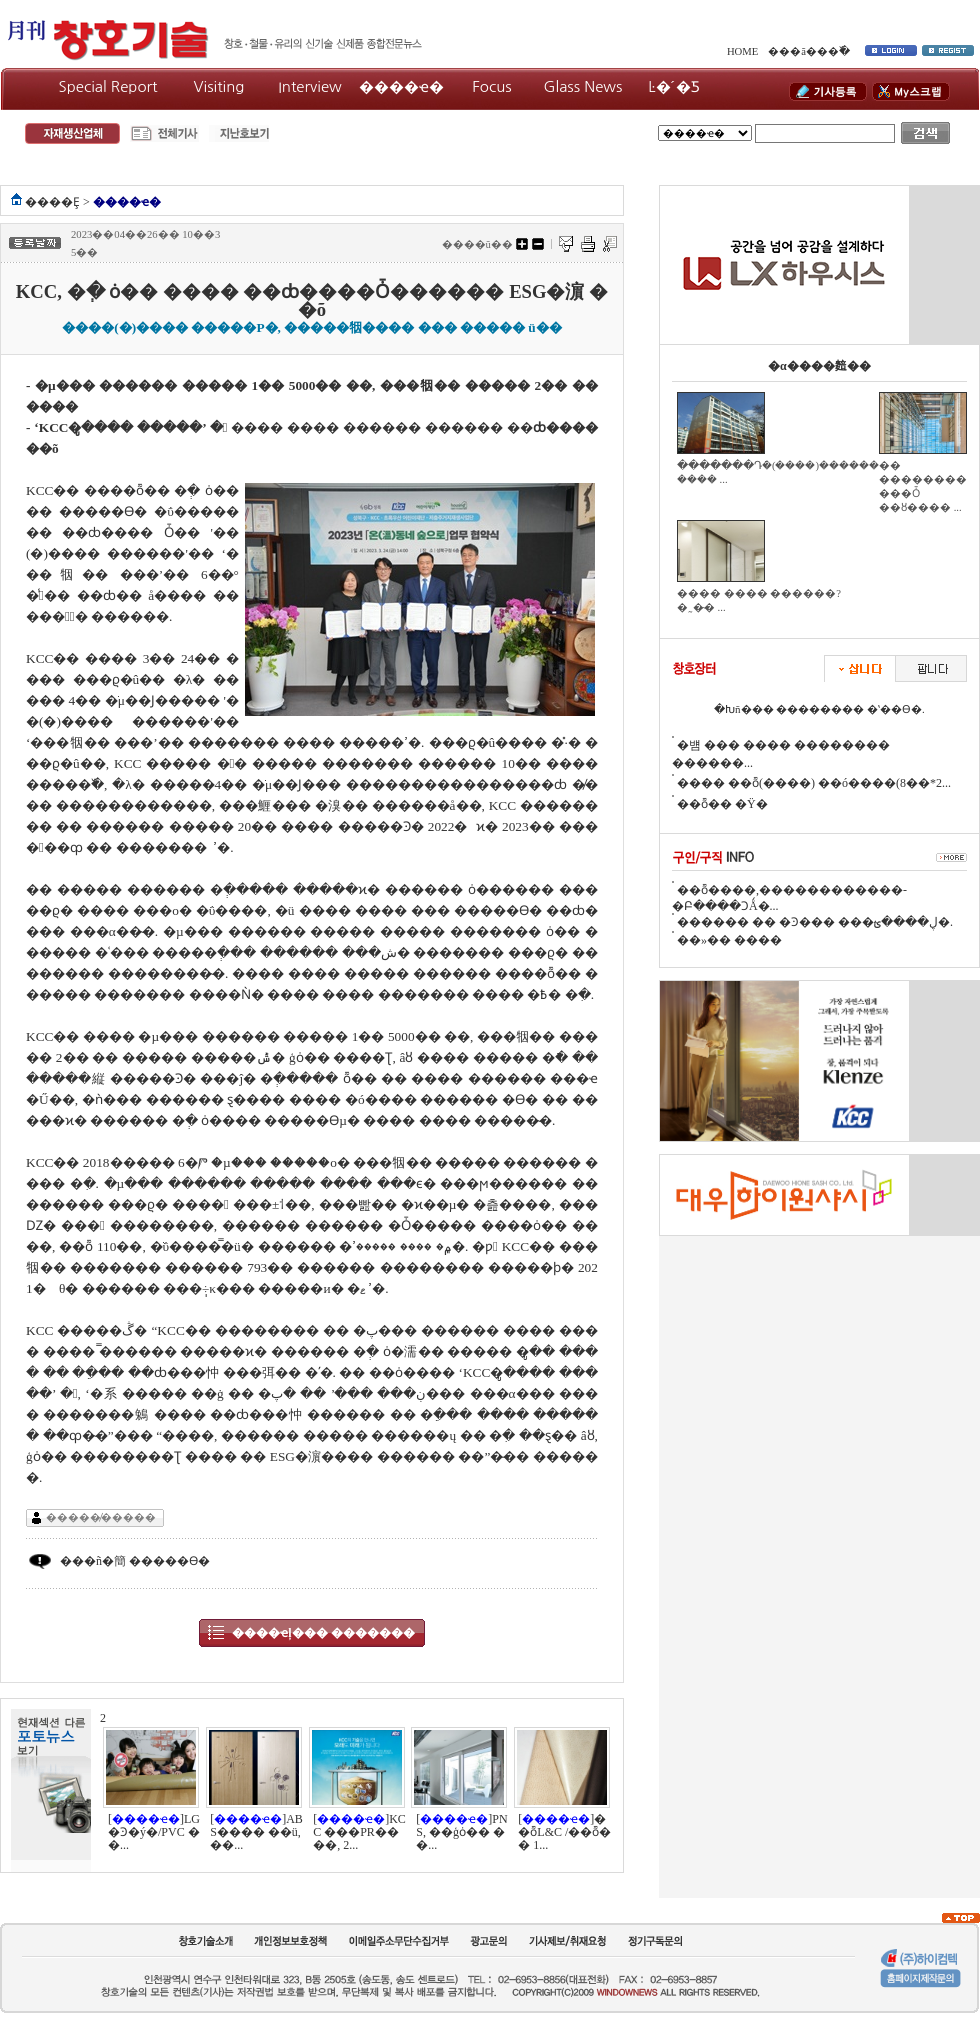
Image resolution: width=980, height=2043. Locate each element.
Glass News (583, 86)
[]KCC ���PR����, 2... (359, 1832)
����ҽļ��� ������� (323, 1633)
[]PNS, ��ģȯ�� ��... (461, 1832)
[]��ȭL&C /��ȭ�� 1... (564, 1832)
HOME (742, 51)
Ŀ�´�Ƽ (673, 86)
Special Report (108, 86)
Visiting (219, 86)
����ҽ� (401, 86)
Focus (491, 86)
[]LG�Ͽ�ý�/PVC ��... (154, 1832)
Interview (310, 86)
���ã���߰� (809, 51)
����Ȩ (52, 202)
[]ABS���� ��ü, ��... (256, 1832)
